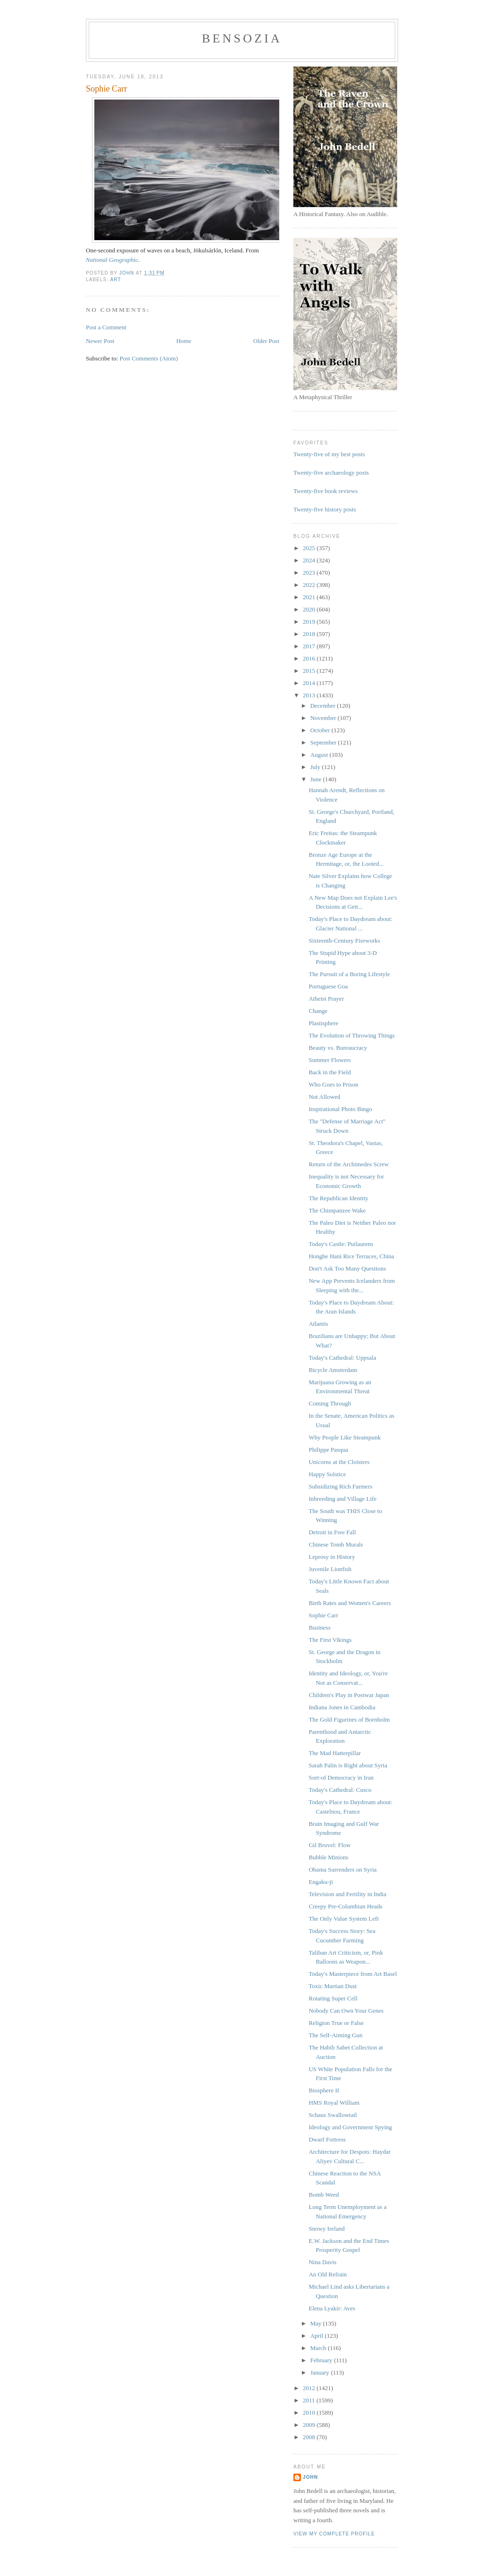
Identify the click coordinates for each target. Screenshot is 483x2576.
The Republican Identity (338, 1198)
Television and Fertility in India (347, 1894)
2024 (309, 560)
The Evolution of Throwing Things (351, 1035)
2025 (309, 548)
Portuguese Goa (328, 986)
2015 (309, 670)
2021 (309, 597)
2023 (309, 572)
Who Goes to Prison (333, 1084)
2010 (309, 2412)
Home (184, 340)
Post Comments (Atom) (149, 358)
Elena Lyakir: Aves (331, 2308)
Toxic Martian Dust (332, 1986)
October (321, 730)
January (320, 2372)
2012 (309, 2388)
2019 (309, 621)
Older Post (266, 340)
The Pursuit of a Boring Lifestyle (349, 974)
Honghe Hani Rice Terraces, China (351, 1256)
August (320, 754)
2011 (309, 2400)
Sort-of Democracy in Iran (341, 1777)
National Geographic (112, 259)
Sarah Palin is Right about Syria (347, 1765)
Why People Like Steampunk (344, 1437)
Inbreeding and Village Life (342, 1498)
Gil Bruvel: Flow (329, 1844)
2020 (309, 609)
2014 (309, 682)
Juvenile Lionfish (329, 1568)
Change (317, 1010)
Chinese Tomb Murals (335, 1544)
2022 (309, 584)
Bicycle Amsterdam (332, 1369)
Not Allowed (324, 1096)
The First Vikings (329, 1639)
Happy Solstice (327, 1474)
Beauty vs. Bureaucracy (337, 1047)
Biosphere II (323, 2090)
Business (319, 1627)
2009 (309, 2424)
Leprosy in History (331, 1556)
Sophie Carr (323, 1615)
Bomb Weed (323, 2194)
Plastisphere (323, 1023)
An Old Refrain (327, 2274)
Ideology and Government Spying (350, 2127)
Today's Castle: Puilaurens (340, 1243)
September (324, 742)
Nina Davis (322, 2262)
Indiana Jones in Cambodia (341, 1707)
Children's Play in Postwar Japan (348, 1694)
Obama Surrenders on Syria (342, 1869)
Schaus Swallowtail (332, 2114)
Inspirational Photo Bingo (340, 1108)
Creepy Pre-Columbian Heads (345, 1906)
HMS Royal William (333, 2102)
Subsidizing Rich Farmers (340, 1486)
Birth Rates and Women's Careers (349, 1602)
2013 (309, 695)
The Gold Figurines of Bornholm (349, 1719)
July (316, 766)
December (323, 705)
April (317, 2335)
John (310, 2477)
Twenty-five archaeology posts (331, 472)
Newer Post (100, 340)
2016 (309, 658)
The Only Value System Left (343, 1918)
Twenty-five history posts (324, 509)
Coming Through (329, 1403)
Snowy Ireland (326, 2228)
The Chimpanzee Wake (337, 1210)
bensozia (242, 38)
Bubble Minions (328, 1857)
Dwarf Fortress (326, 2139)
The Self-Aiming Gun (335, 2035)
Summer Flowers (329, 1059)
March (319, 2347)
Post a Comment (106, 327)
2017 (309, 646)
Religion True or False (336, 2022)
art (115, 279)
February (322, 2360)
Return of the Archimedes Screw (348, 1164)
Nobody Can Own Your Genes (345, 2010)
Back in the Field (329, 1072)
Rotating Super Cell (332, 1998)
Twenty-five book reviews (325, 490)
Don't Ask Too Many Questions (347, 1268)
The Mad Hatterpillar (334, 1752)
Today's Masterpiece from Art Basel (352, 1973)
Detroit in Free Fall (332, 1532)
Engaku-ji (320, 1881)
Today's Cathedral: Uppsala (342, 1357)
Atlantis (318, 1323)
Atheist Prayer (326, 998)
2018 (309, 633)
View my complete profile (334, 2533)
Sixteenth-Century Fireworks (344, 940)
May (316, 2323)
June (316, 779)
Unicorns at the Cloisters (338, 1461)
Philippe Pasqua (328, 1449)
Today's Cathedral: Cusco (339, 1789)
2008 (309, 2437)
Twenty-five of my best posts (329, 454)
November (324, 717)
